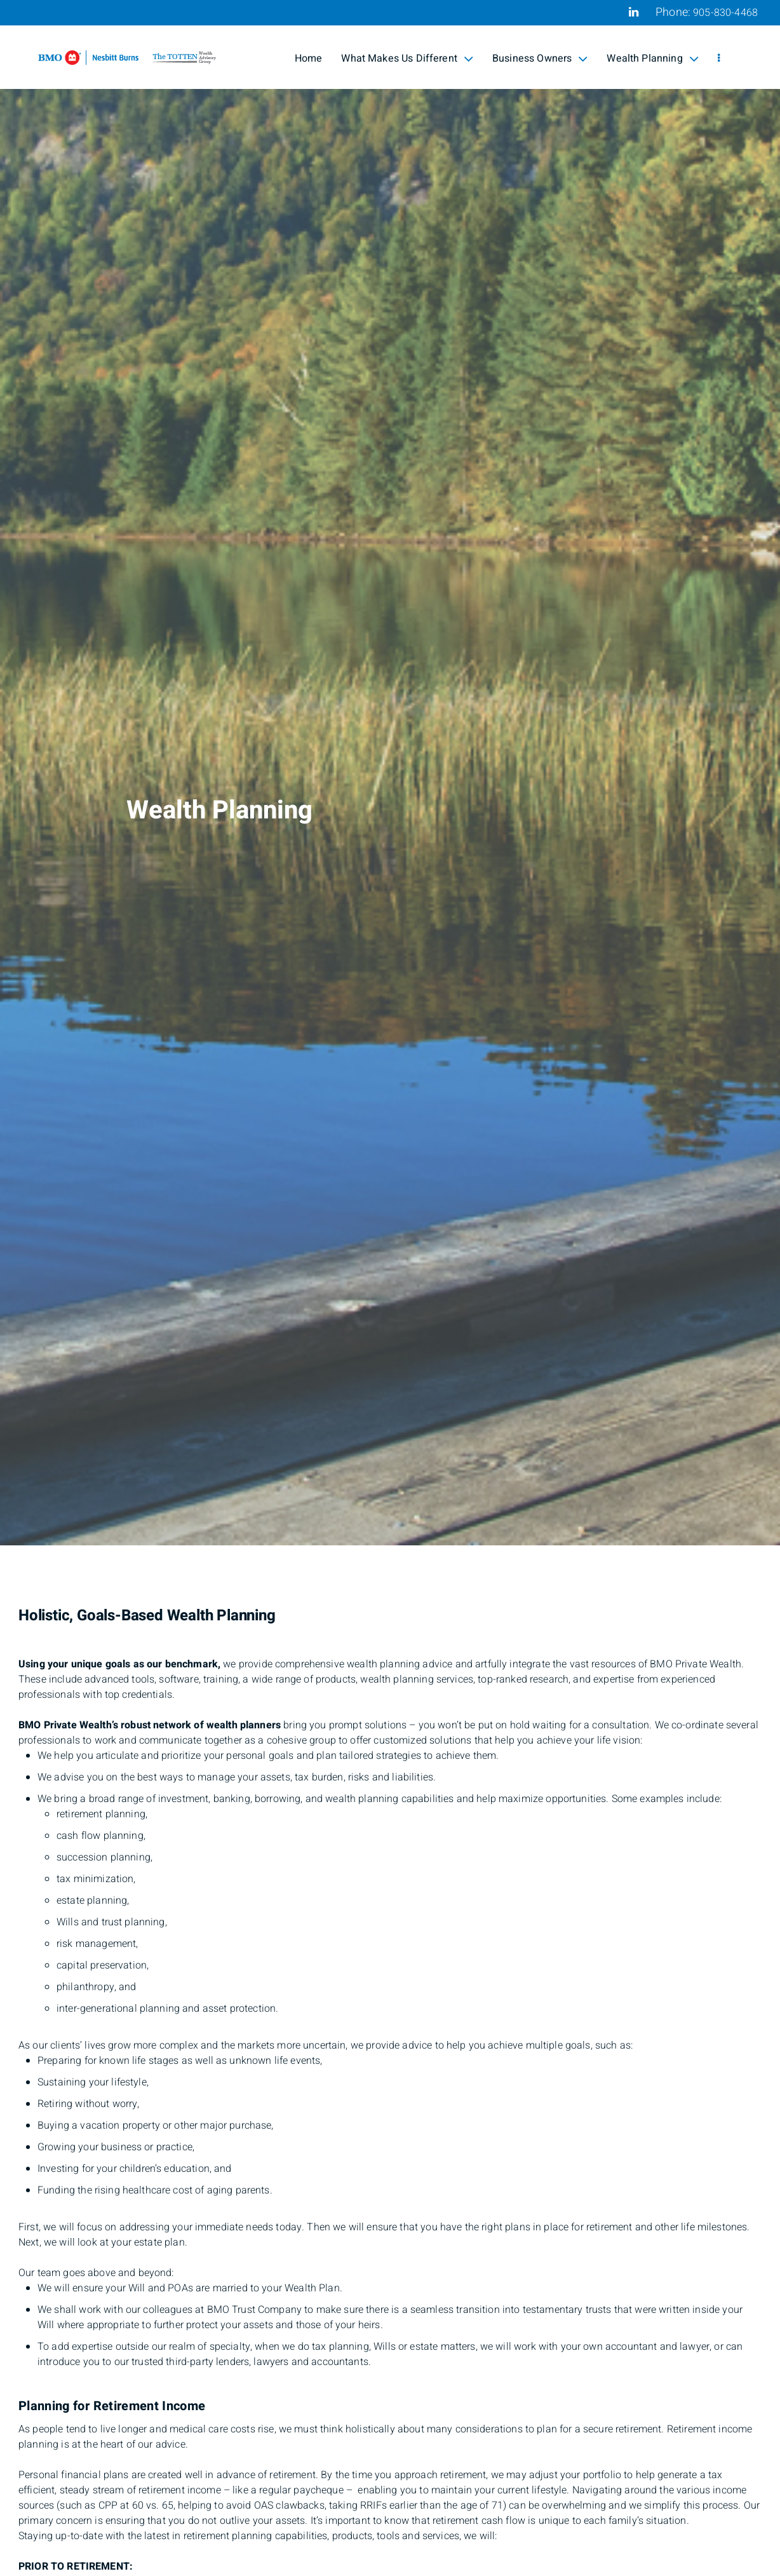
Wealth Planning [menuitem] (652, 58)
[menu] (718, 58)
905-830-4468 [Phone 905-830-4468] (725, 12)
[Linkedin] (634, 12)
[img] (390, 772)
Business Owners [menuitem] (540, 58)
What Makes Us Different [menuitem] (407, 58)
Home (309, 58)
